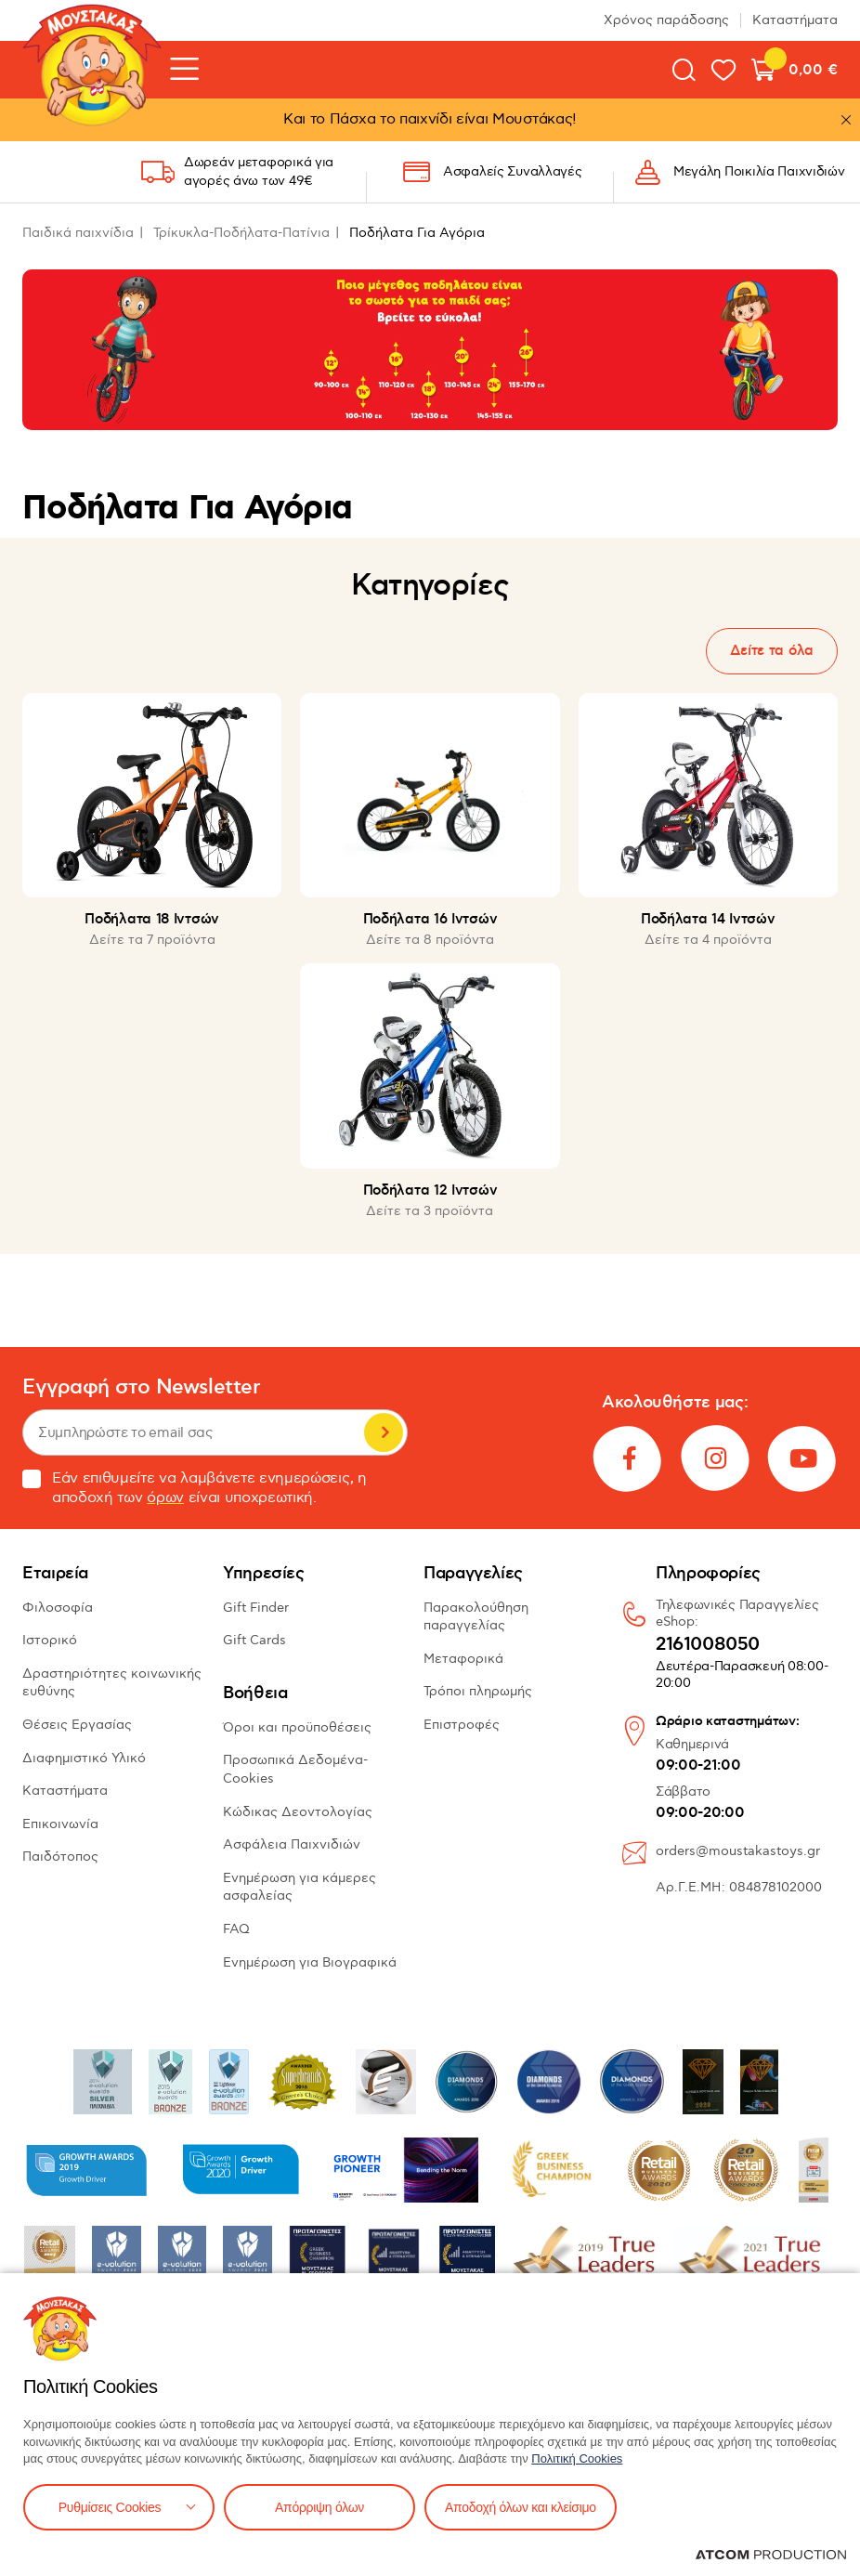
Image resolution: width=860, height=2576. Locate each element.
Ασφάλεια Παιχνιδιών (291, 1844)
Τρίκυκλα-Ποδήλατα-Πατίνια (241, 233)
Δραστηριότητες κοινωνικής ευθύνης (112, 1683)
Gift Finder (256, 1607)
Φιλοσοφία (57, 1607)
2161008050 (708, 1645)
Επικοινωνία (60, 1824)
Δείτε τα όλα (772, 651)
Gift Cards (254, 1640)
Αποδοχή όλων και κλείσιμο (520, 2507)
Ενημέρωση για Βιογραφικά (310, 1962)
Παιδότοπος (60, 1856)
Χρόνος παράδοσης (666, 20)
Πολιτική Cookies (576, 2458)
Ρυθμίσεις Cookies (110, 2507)
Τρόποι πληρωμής (477, 1691)
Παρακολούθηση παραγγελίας (475, 1617)
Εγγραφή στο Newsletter (141, 1387)
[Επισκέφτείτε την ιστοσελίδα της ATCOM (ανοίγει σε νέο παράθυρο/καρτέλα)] (771, 2554)
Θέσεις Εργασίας (77, 1725)
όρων (165, 1498)
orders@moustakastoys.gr (738, 1851)
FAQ (236, 1929)
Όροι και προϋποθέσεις (297, 1727)
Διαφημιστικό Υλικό (84, 1758)
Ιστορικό (49, 1640)
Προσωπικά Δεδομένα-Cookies (295, 1769)
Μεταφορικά (463, 1659)
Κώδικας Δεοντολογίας (297, 1812)
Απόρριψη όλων (319, 2507)
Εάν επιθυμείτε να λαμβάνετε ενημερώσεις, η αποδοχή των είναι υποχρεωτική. (194, 1488)
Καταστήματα (795, 20)
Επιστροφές (461, 1725)
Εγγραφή (383, 1432)
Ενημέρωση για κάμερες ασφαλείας (299, 1887)
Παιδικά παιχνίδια (78, 233)
